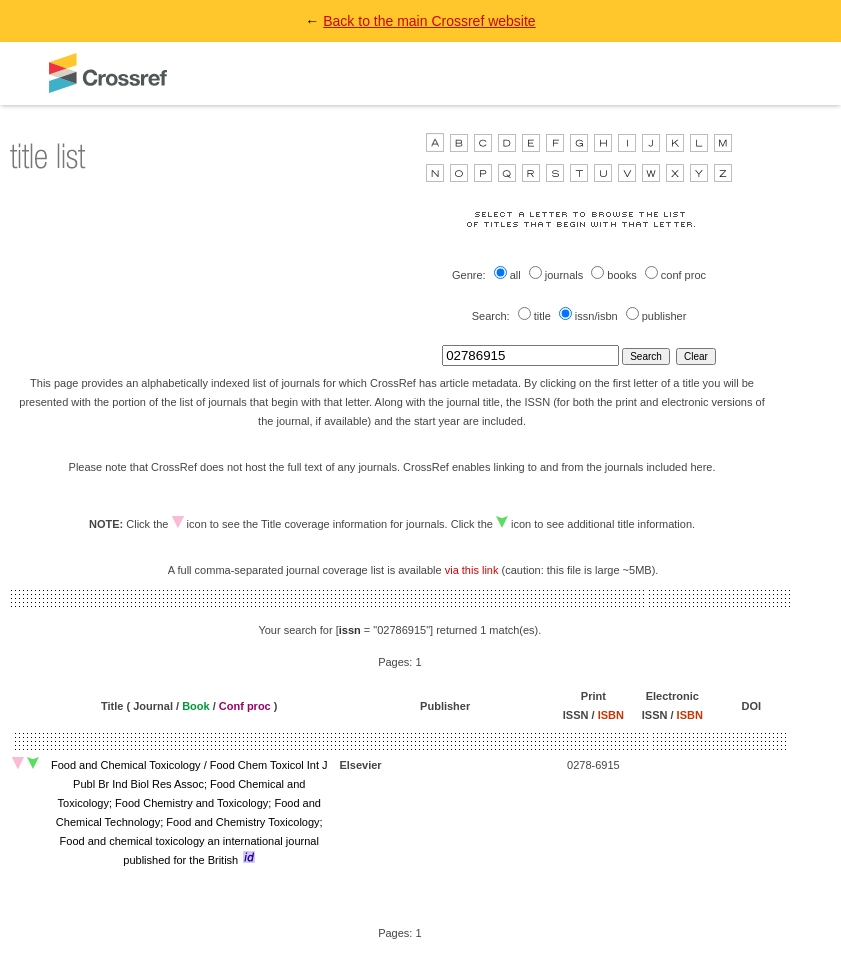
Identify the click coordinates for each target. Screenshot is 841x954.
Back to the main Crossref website (429, 21)
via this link (472, 570)
